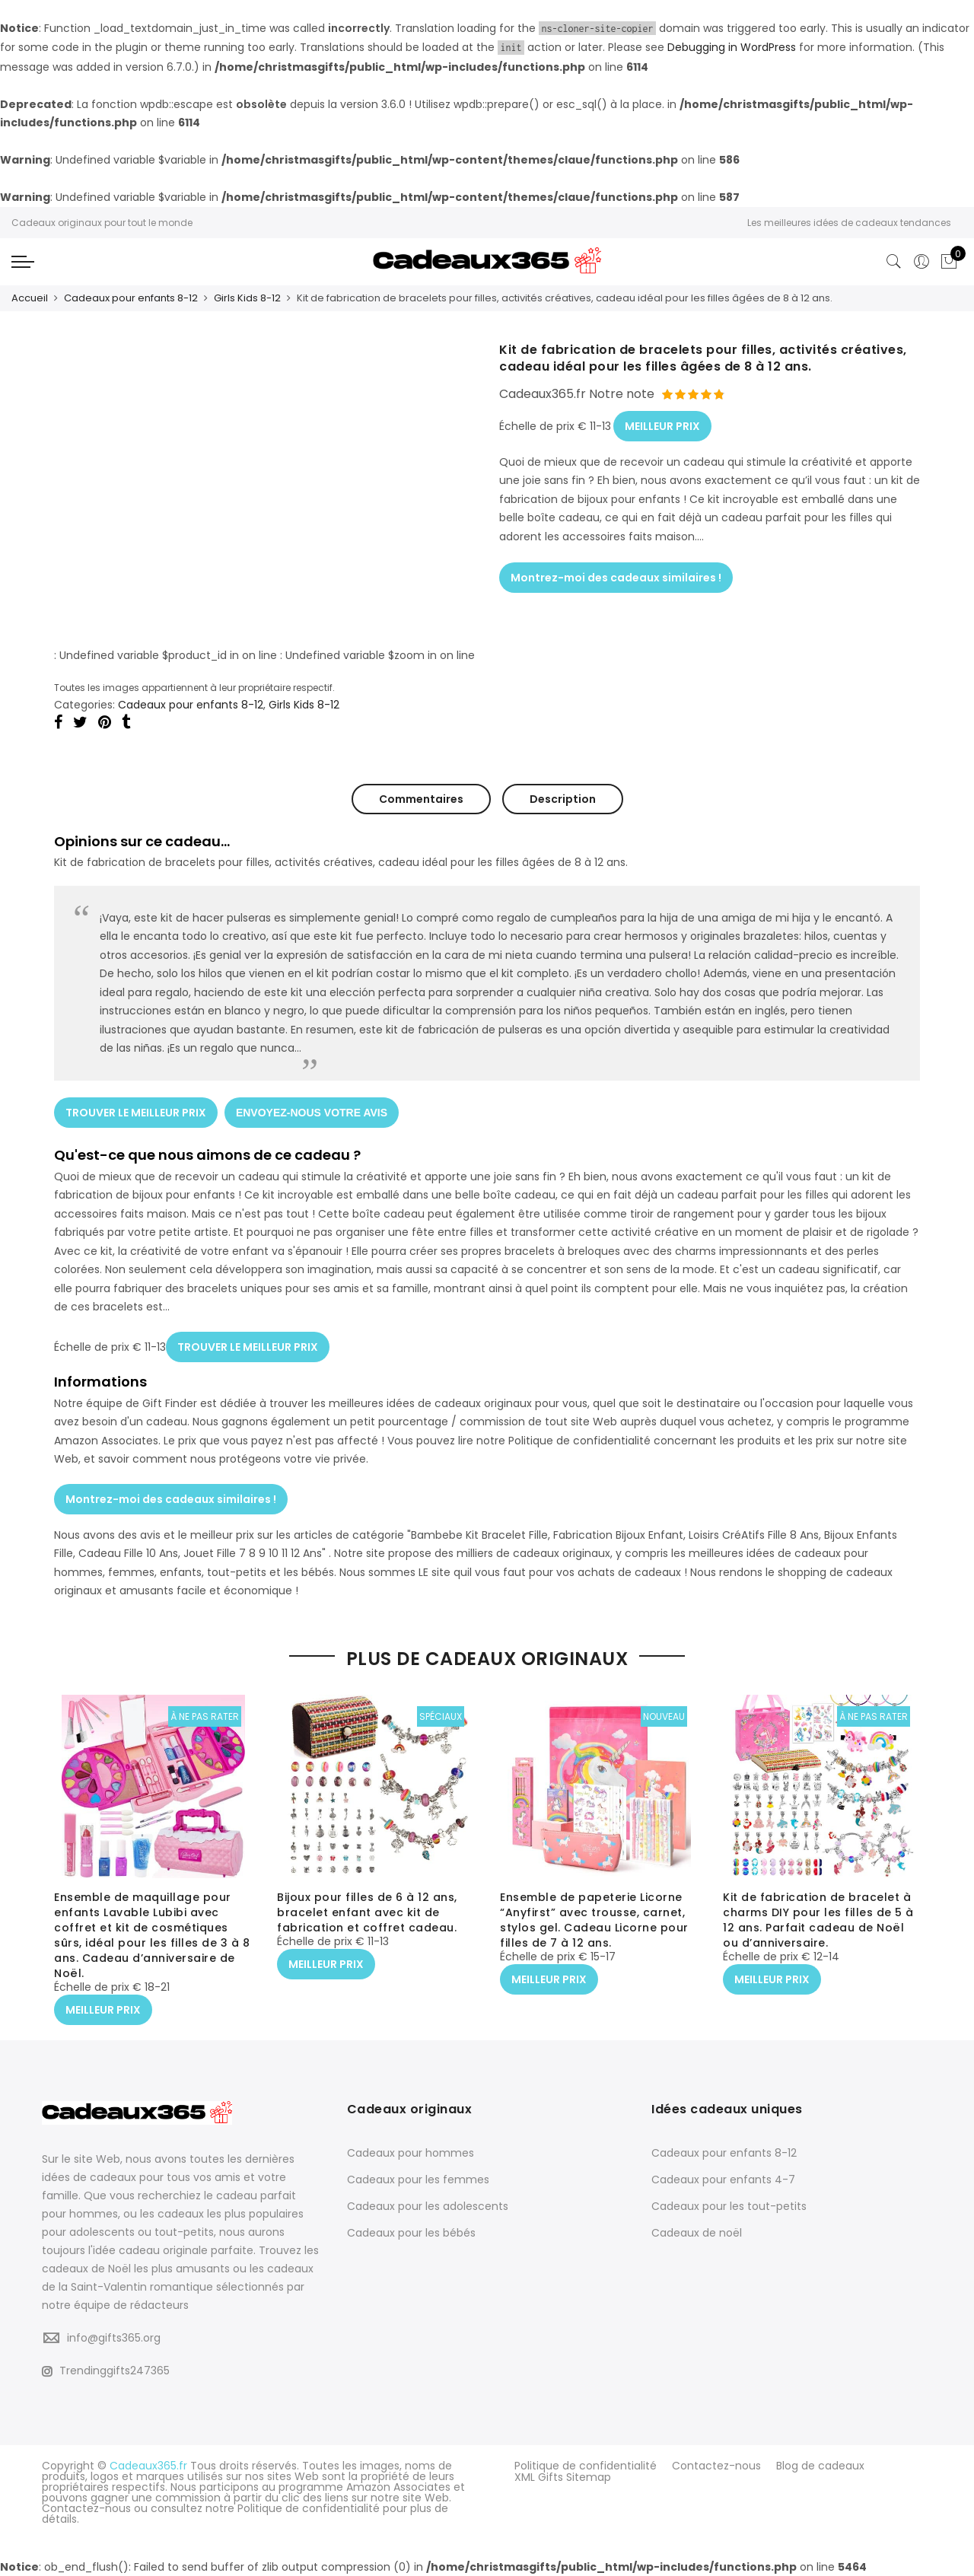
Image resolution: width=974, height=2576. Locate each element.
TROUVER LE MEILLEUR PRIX (135, 1110)
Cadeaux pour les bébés (411, 2232)
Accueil (29, 298)
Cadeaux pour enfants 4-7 (723, 2178)
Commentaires (421, 798)
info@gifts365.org (114, 2336)
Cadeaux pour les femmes (418, 2178)
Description (563, 798)
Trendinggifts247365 (106, 2369)
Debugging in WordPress (731, 47)
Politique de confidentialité (585, 2465)
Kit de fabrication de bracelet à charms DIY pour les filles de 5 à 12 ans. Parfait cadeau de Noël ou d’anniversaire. (818, 1920)
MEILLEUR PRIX (662, 423)
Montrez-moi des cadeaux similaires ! (616, 573)
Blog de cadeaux (820, 2465)
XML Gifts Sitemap (562, 2475)
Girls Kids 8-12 (247, 298)
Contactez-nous (716, 2465)
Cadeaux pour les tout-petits (729, 2205)
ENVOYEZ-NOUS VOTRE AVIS (312, 1110)
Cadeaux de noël (696, 2232)
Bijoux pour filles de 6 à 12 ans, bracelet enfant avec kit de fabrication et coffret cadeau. (367, 1913)
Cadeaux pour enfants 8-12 (131, 298)
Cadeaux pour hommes (410, 2152)
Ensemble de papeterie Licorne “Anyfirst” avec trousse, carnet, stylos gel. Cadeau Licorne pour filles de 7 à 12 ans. (594, 1920)
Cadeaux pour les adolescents (427, 2205)
